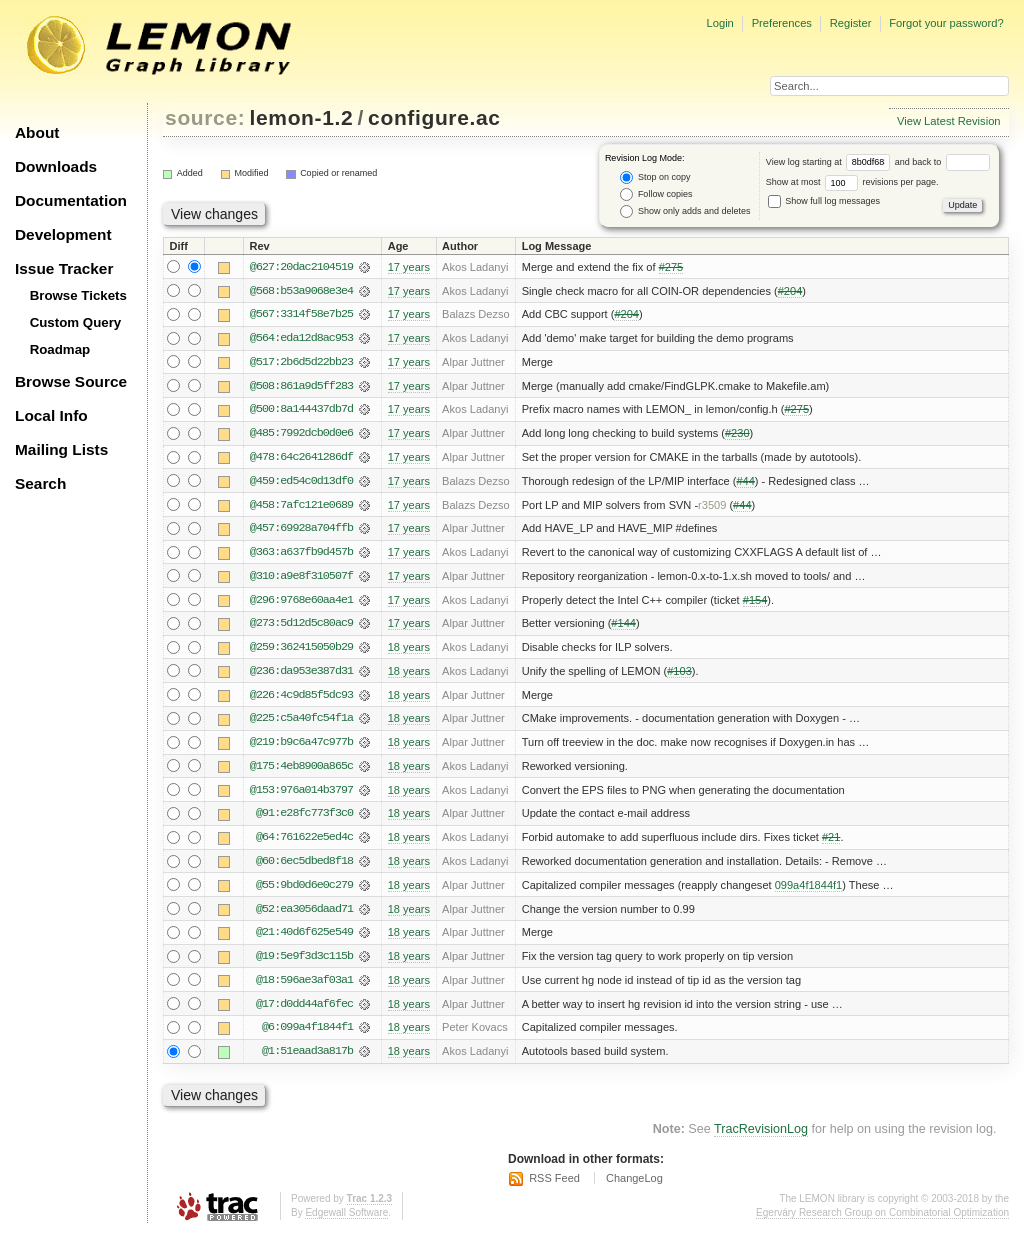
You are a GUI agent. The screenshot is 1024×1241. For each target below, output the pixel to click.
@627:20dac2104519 (301, 267)
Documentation (71, 200)
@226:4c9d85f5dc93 (301, 699)
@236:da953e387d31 (301, 675)
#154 (755, 603)
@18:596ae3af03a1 (304, 987)
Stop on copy (655, 177)
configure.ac (434, 117)
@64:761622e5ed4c (304, 843)
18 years (409, 651)
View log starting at (830, 162)
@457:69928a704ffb (301, 531)
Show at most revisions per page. (852, 182)
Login (719, 23)
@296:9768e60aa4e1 (301, 603)
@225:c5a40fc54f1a (301, 723)
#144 (623, 627)
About (37, 132)
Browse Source (71, 381)
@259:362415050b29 (301, 651)
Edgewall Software (346, 1220)
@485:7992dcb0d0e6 (301, 435)
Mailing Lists (61, 449)
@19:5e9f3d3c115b (304, 963)
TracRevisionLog (761, 1137)
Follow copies (656, 194)
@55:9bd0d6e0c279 (304, 891)
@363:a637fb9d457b (301, 555)
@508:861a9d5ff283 (301, 387)
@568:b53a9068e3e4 (301, 291)
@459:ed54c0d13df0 (301, 483)
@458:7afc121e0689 (301, 507)
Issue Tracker (64, 268)
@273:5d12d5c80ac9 (301, 627)
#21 (831, 843)
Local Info (51, 415)
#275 (671, 267)
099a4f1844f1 (809, 891)
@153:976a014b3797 (301, 795)
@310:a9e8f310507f (301, 579)
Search (40, 483)
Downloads (56, 166)
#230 (737, 435)
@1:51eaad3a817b (307, 1059)
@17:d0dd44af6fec (304, 1011)
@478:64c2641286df (301, 459)
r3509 (712, 507)
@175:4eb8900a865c (301, 771)
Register (851, 23)
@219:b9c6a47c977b (301, 747)
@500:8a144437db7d (301, 411)
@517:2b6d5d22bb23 (301, 363)
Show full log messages (824, 201)
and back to (942, 162)
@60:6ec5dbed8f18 (304, 867)
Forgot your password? (946, 23)
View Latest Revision (949, 121)
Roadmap (60, 349)
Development (63, 234)
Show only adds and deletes (685, 211)
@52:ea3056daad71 (304, 915)
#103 (679, 675)
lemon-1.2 (302, 117)
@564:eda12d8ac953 (301, 339)
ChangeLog (634, 1186)
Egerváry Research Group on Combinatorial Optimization (882, 1220)
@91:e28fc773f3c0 (304, 819)
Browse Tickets (78, 295)
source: (205, 117)
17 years (409, 267)
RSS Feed (554, 1186)
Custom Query (76, 322)
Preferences (782, 23)
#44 (745, 483)
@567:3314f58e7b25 (301, 315)
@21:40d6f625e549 (304, 939)
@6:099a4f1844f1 (307, 1035)
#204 (790, 291)
